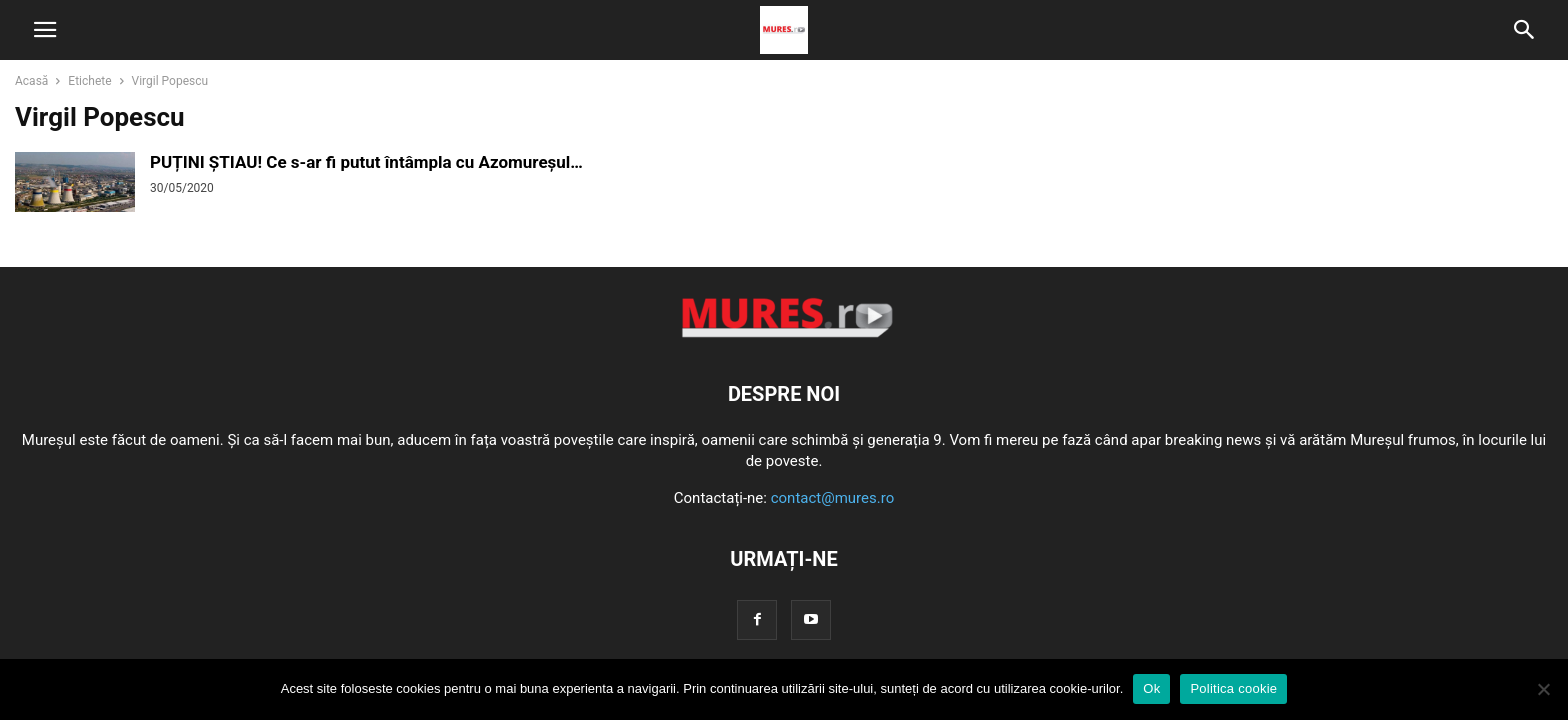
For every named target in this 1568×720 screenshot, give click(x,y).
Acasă (31, 81)
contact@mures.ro (833, 498)
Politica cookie (1233, 688)
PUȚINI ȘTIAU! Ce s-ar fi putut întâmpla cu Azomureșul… (366, 162)
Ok (1151, 688)
